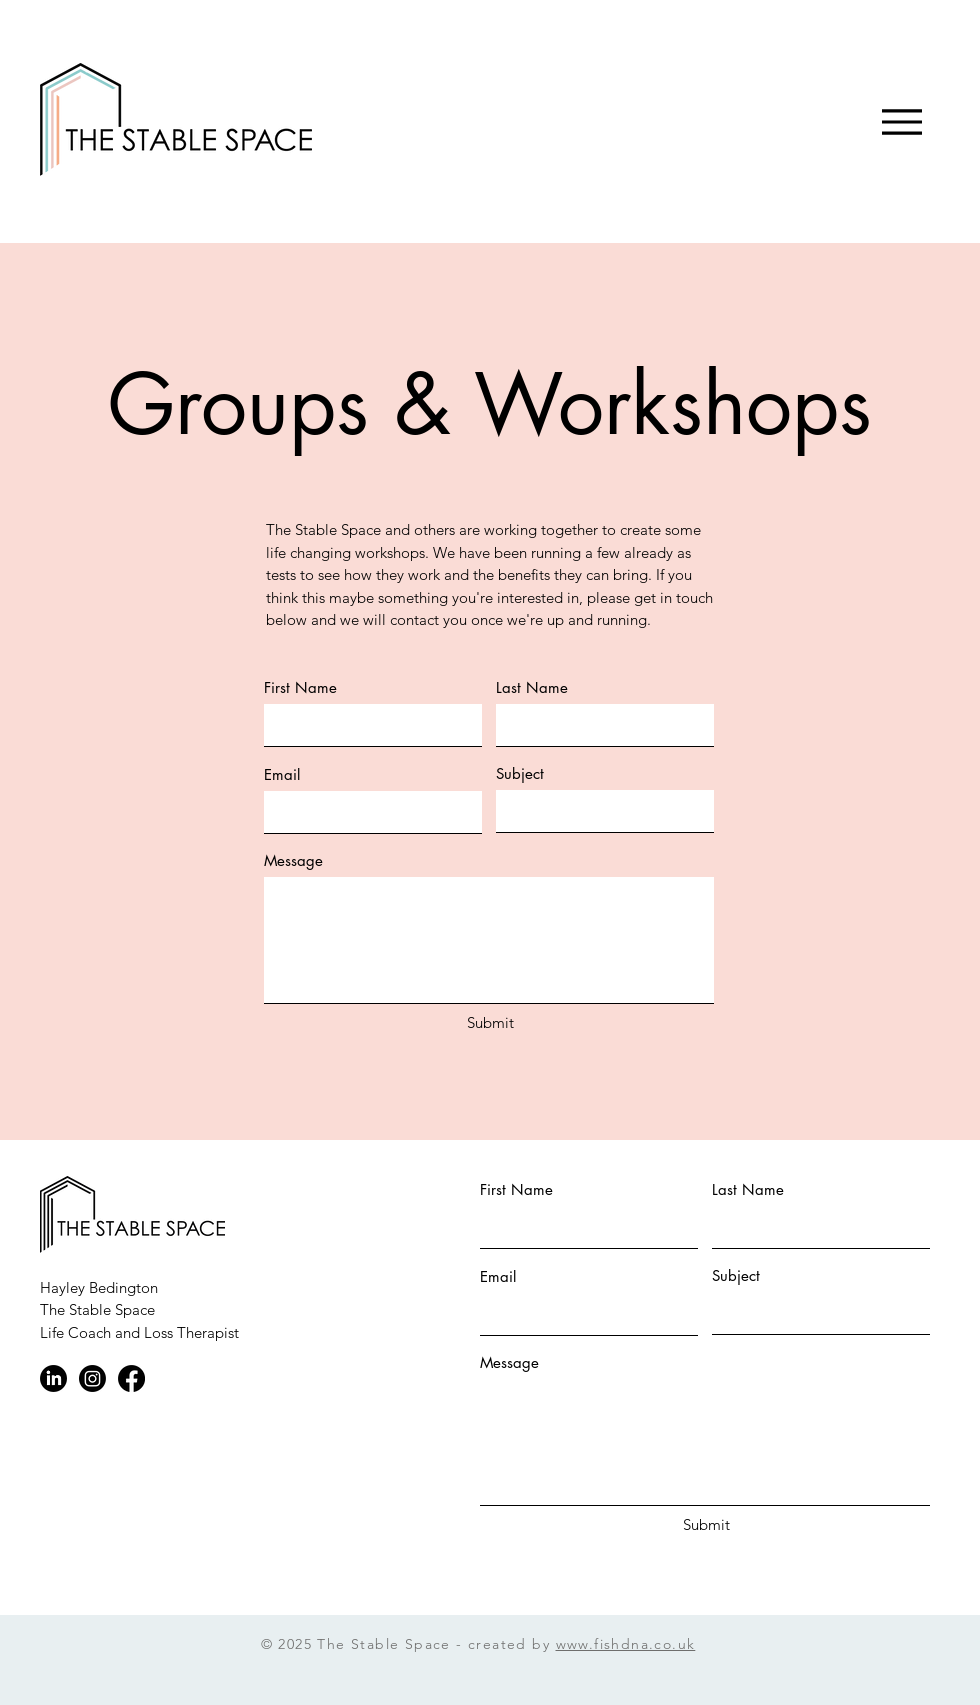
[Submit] (490, 1022)
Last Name (532, 687)
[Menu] (901, 121)
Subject (520, 773)
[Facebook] (131, 1378)
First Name (300, 687)
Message (293, 860)
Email (282, 774)
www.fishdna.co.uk (626, 1644)
